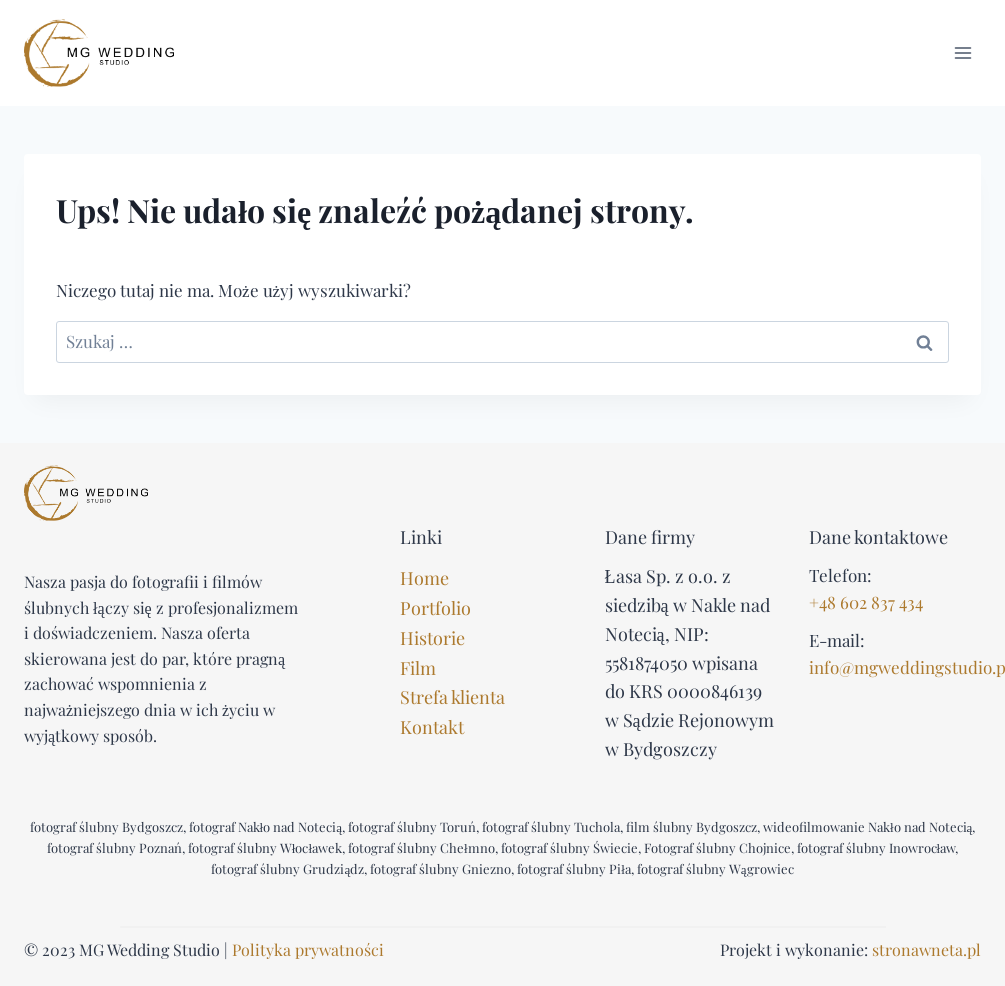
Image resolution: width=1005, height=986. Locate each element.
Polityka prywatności (308, 949)
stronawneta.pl (926, 949)
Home (424, 578)
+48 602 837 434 (866, 602)
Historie (432, 638)
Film (418, 668)
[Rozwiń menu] (962, 52)
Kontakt (432, 727)
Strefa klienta (452, 697)
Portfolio (435, 608)
